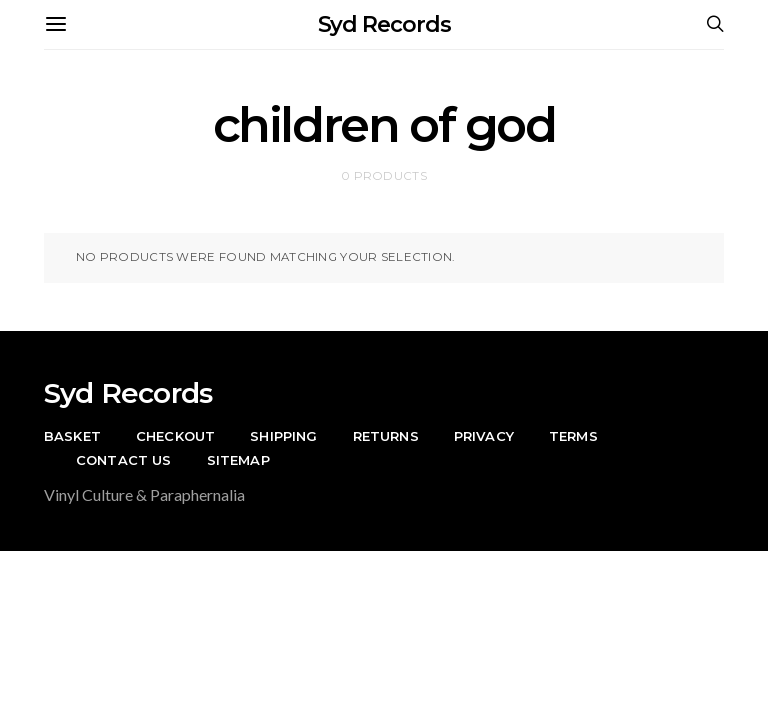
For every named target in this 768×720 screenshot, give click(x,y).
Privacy (484, 436)
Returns (386, 436)
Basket (72, 436)
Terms (573, 436)
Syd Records (384, 24)
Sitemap (238, 460)
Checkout (175, 436)
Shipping (283, 436)
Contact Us (124, 460)
